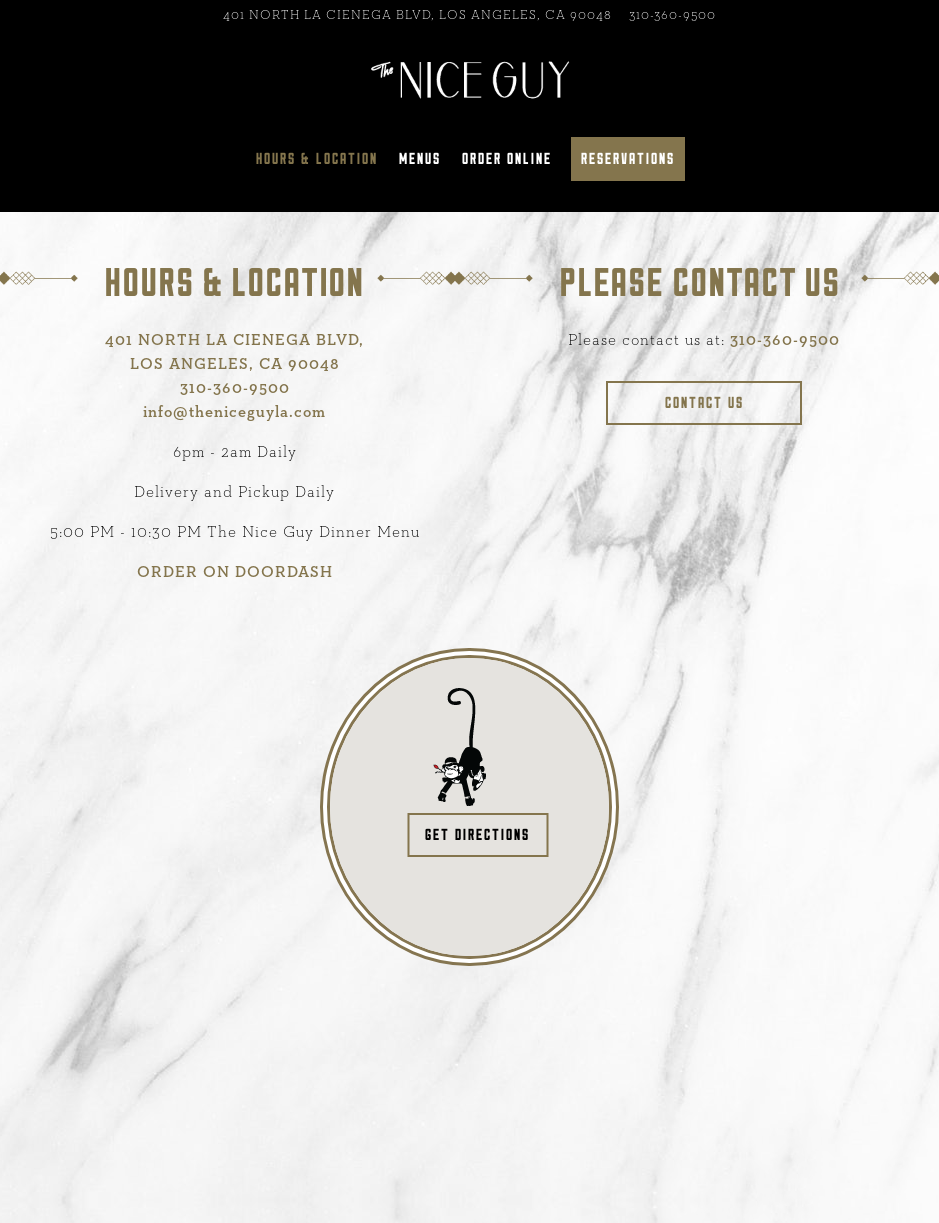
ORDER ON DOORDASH (235, 572)
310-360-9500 (785, 340)
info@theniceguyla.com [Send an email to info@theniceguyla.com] (234, 412)
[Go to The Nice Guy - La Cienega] (417, 15)
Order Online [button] (507, 158)
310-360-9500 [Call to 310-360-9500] (672, 15)
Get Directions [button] (477, 834)
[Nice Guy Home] (470, 78)
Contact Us (704, 402)
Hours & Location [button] (317, 158)
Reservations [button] (628, 158)
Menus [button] (420, 158)
